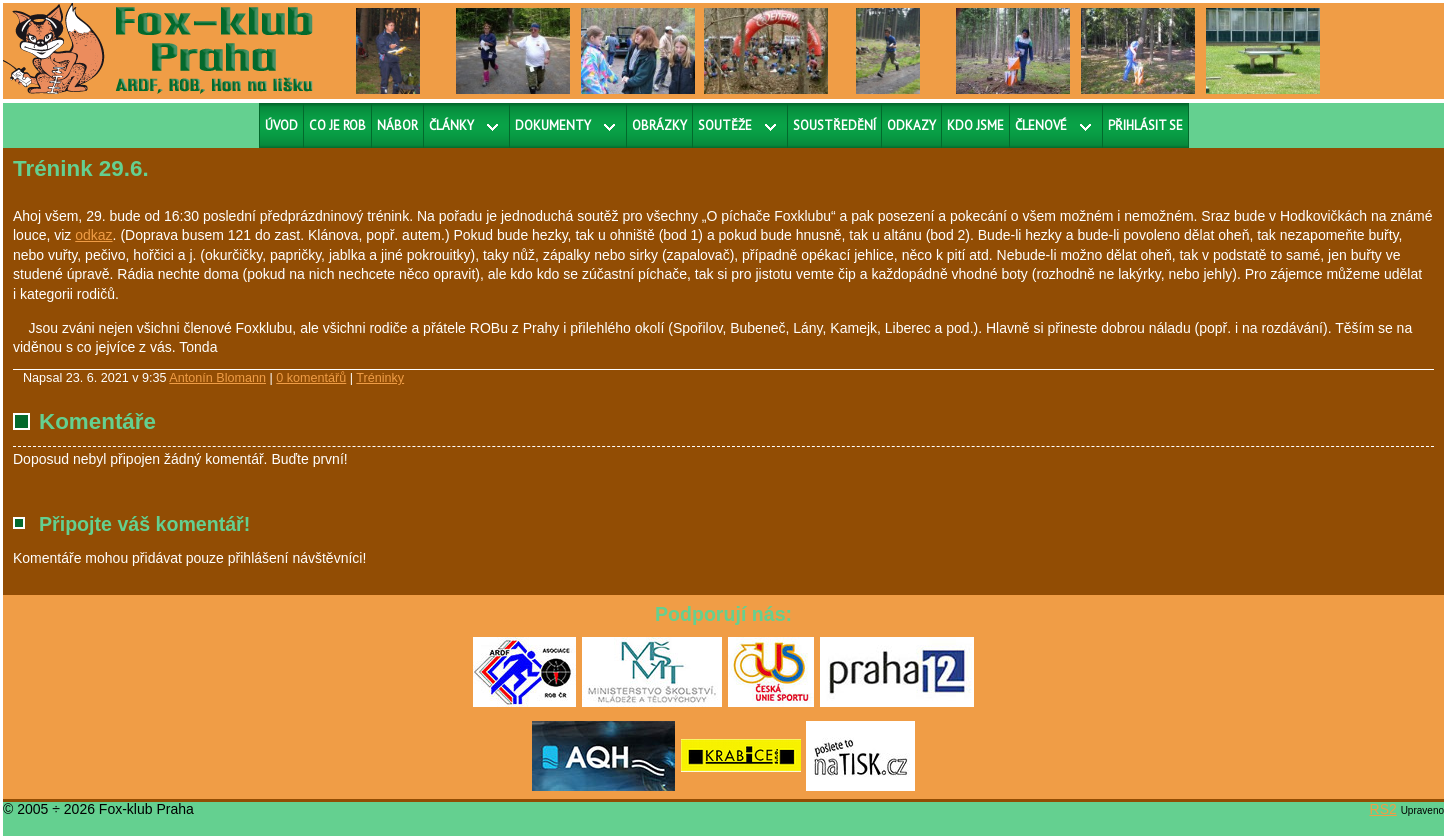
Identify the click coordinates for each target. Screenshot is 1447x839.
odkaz (93, 235)
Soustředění (834, 125)
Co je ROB (337, 125)
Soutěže (725, 125)
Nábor (397, 125)
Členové (1041, 125)
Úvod (281, 125)
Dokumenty (553, 125)
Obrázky (659, 125)
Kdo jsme (975, 125)
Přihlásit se (1145, 125)
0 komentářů (311, 378)
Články (451, 125)
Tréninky (380, 378)
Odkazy (911, 125)
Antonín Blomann (217, 378)
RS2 (1383, 809)
